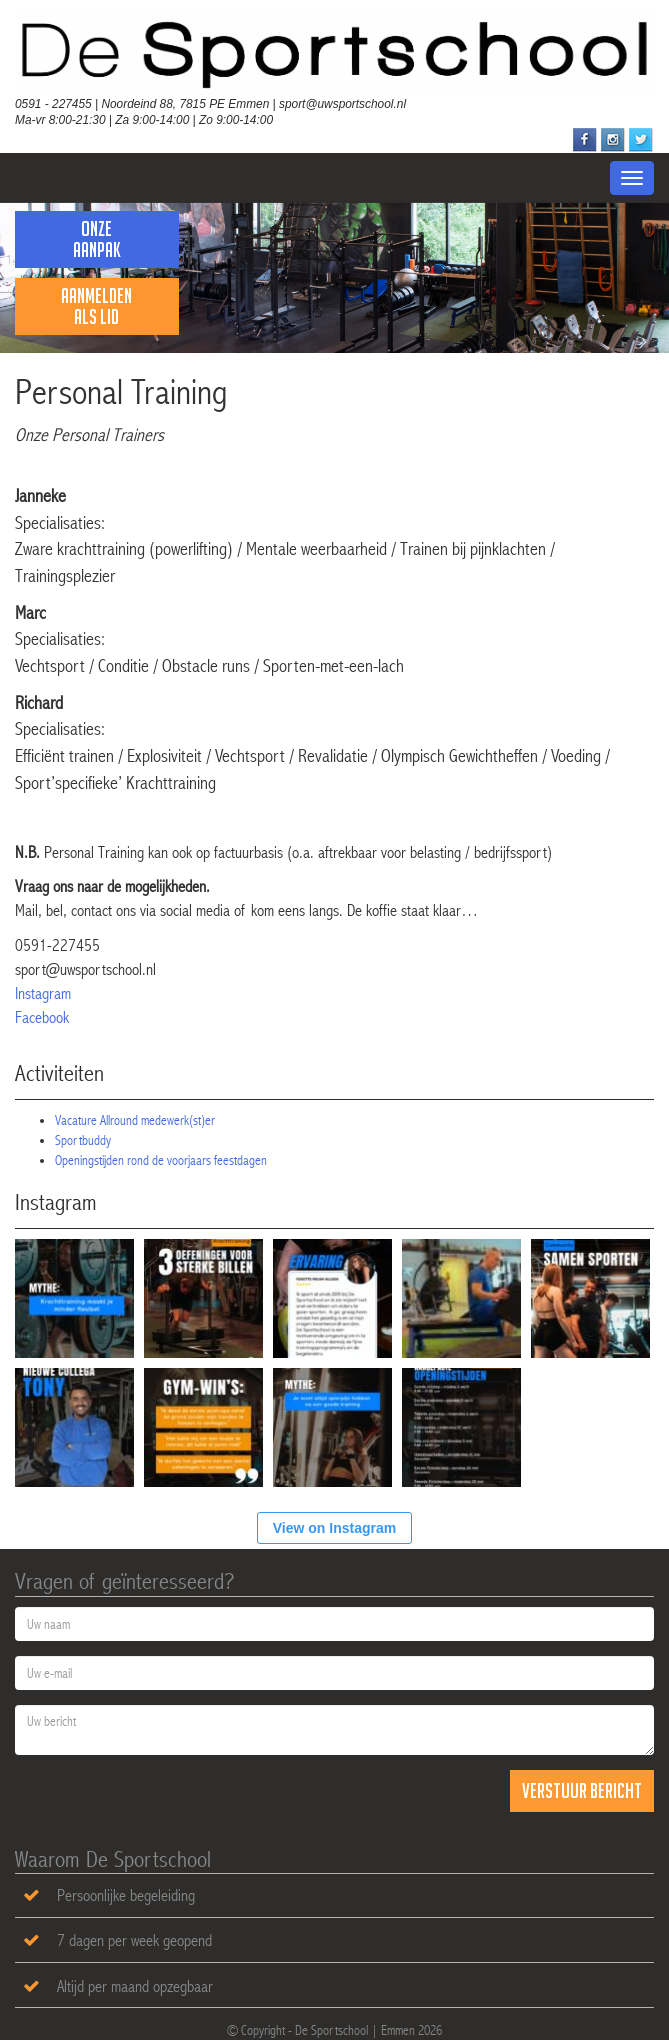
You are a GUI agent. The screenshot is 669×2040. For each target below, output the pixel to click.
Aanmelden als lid (96, 306)
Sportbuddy (83, 1140)
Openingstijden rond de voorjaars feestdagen (161, 1160)
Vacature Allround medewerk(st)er (135, 1120)
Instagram (43, 993)
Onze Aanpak (97, 239)
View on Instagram (334, 1528)
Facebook (42, 1017)
